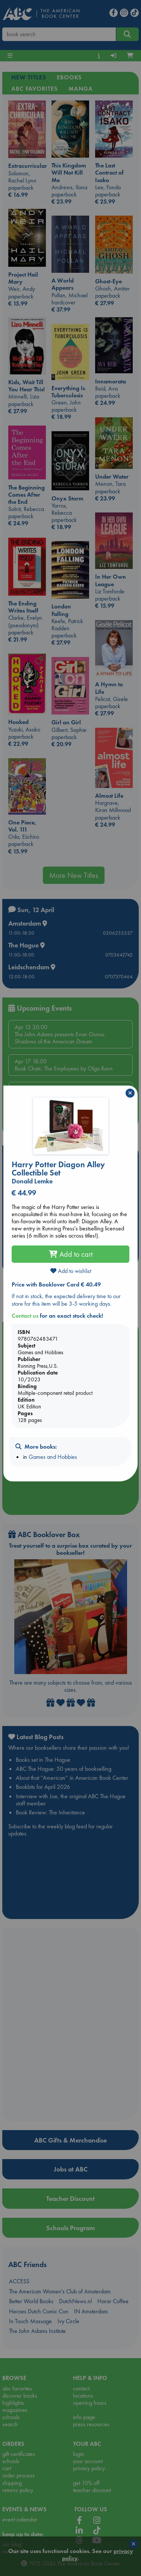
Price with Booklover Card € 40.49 (56, 1284)
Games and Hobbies (53, 1457)
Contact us (25, 1316)
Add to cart (70, 1254)
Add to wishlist (70, 1270)
